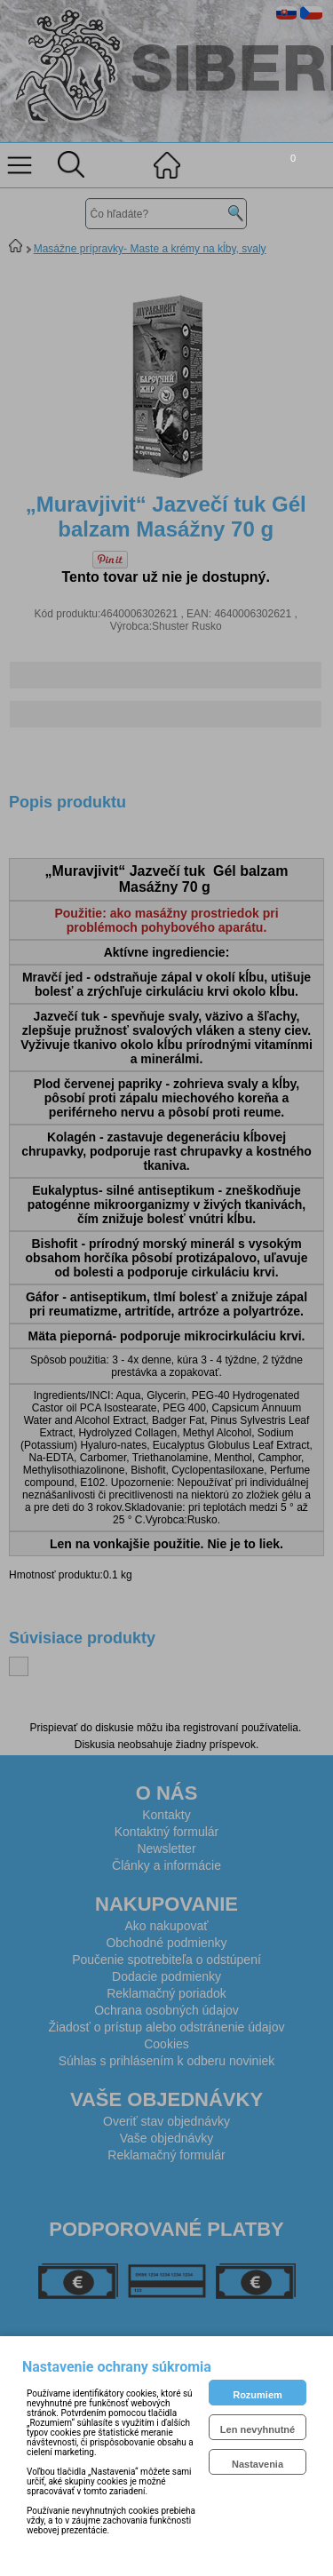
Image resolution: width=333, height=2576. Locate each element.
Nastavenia (257, 2464)
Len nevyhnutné (257, 2429)
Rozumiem (257, 2394)
